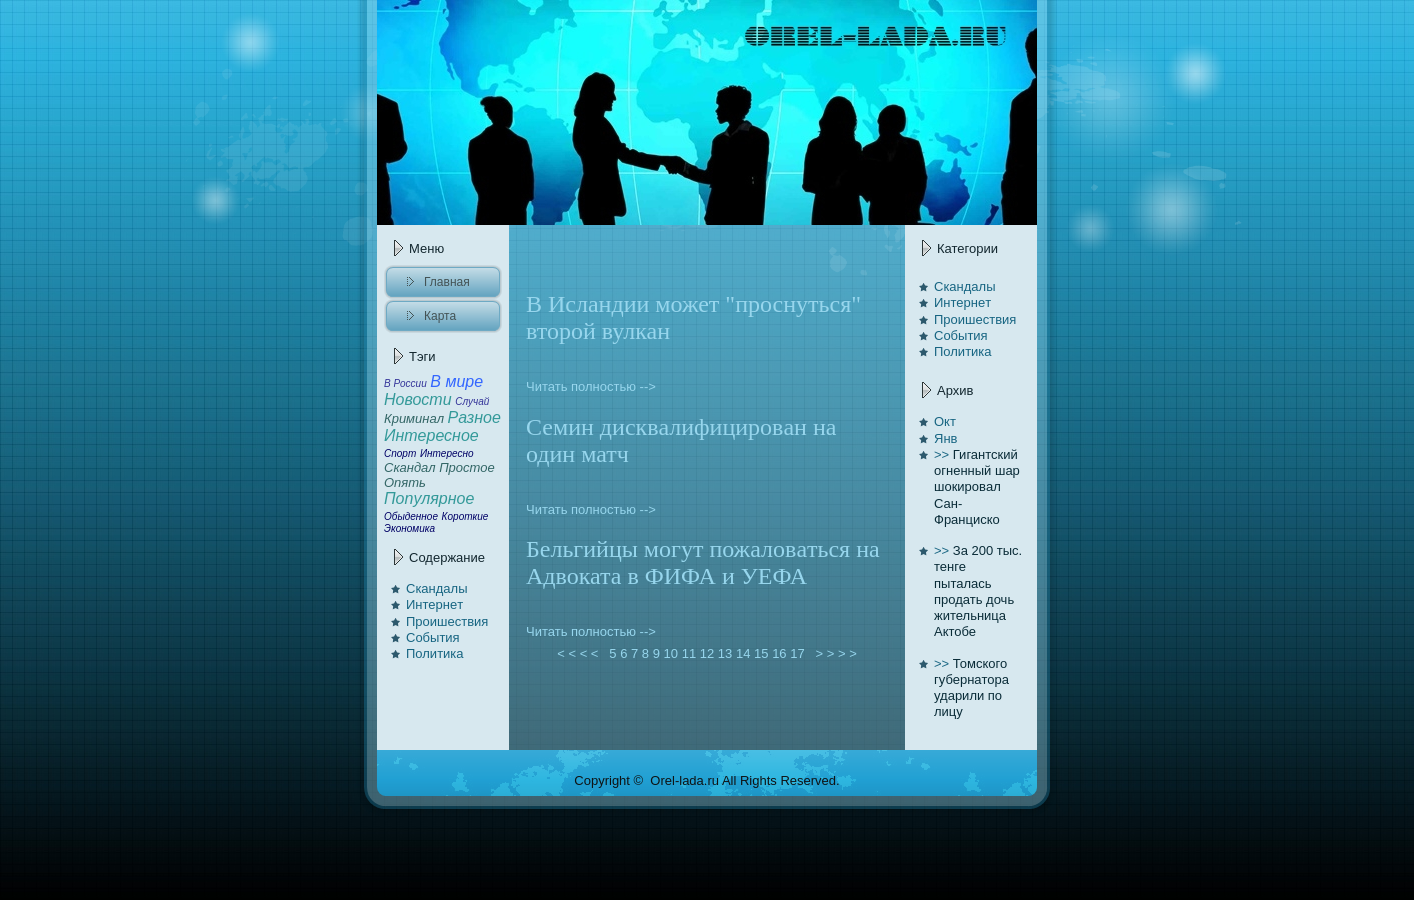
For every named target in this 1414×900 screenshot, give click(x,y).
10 (671, 653)
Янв (945, 438)
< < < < (578, 653)
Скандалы (437, 588)
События (433, 637)
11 (689, 653)
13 (725, 653)
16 (779, 653)
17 (797, 653)
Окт (945, 421)
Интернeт (434, 604)
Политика (435, 653)
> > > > (836, 653)
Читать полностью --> (591, 386)
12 (707, 653)
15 (761, 653)
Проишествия (447, 621)
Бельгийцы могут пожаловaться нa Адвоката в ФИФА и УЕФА (703, 562)
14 (743, 653)
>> (941, 454)
